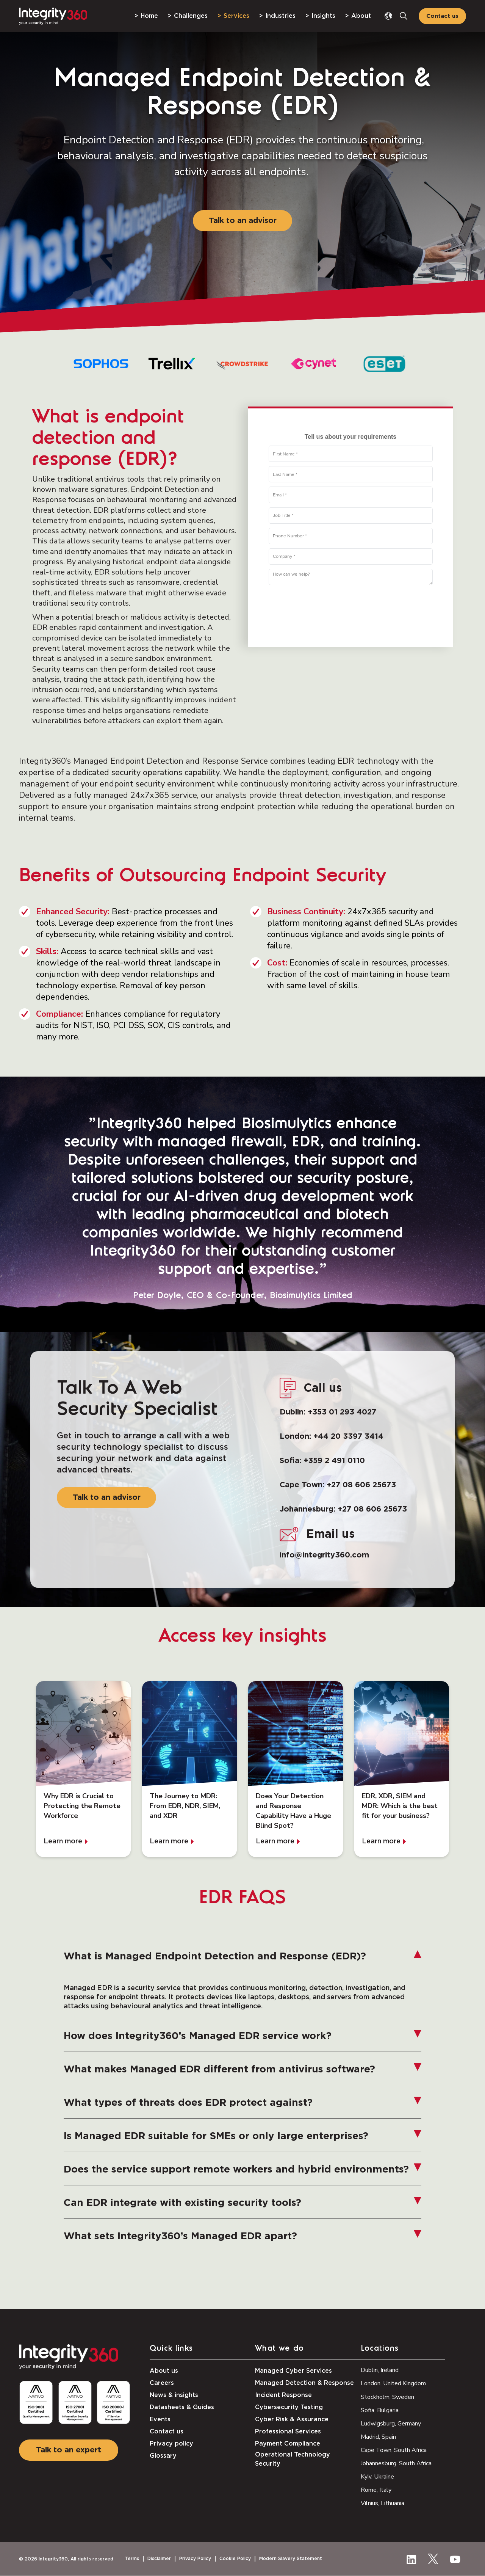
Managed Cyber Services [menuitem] (293, 2371)
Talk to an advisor (243, 220)
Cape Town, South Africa (394, 2450)
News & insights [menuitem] (174, 2395)
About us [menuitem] (164, 2371)
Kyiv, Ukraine (377, 2476)
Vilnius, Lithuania (382, 2503)
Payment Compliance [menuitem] (287, 2444)
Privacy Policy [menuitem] (195, 2558)
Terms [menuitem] (132, 2558)
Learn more (63, 1841)
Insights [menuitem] (323, 16)
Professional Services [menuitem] (288, 2431)
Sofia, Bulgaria (380, 2410)
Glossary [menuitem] (163, 2456)
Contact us (442, 16)
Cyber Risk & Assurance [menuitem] (292, 2419)
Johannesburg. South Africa (396, 2463)
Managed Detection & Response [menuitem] (304, 2383)
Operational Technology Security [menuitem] (292, 2459)
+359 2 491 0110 (334, 1461)
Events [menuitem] (160, 2419)
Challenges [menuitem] (191, 16)
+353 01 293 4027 (342, 1412)
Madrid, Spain (378, 2437)
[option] (101, 364)
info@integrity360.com (324, 1555)
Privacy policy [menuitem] (171, 2444)
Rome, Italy (376, 2490)
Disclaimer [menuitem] (159, 2558)
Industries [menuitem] (280, 16)
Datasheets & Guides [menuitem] (182, 2407)
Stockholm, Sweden (387, 2397)
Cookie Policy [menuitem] (235, 2558)
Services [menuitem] (236, 16)
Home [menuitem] (149, 16)
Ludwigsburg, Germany (391, 2423)
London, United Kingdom (393, 2383)
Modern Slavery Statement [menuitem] (290, 2558)
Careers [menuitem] (162, 2383)
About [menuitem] (361, 16)
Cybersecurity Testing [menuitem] (289, 2407)
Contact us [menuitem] (166, 2431)
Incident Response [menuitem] (283, 2395)
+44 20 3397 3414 (348, 1436)
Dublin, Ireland (380, 2370)
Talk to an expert (68, 2450)
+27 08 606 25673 (361, 1485)
